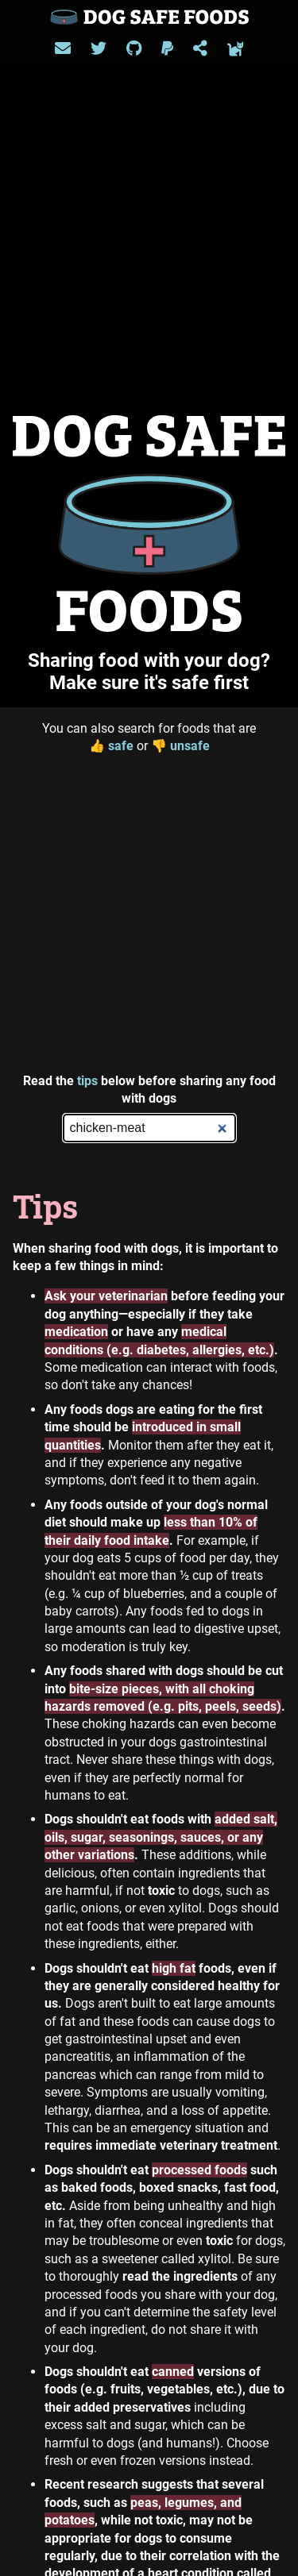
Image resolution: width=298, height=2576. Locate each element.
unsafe (180, 745)
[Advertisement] (149, 914)
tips (87, 1080)
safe (111, 745)
